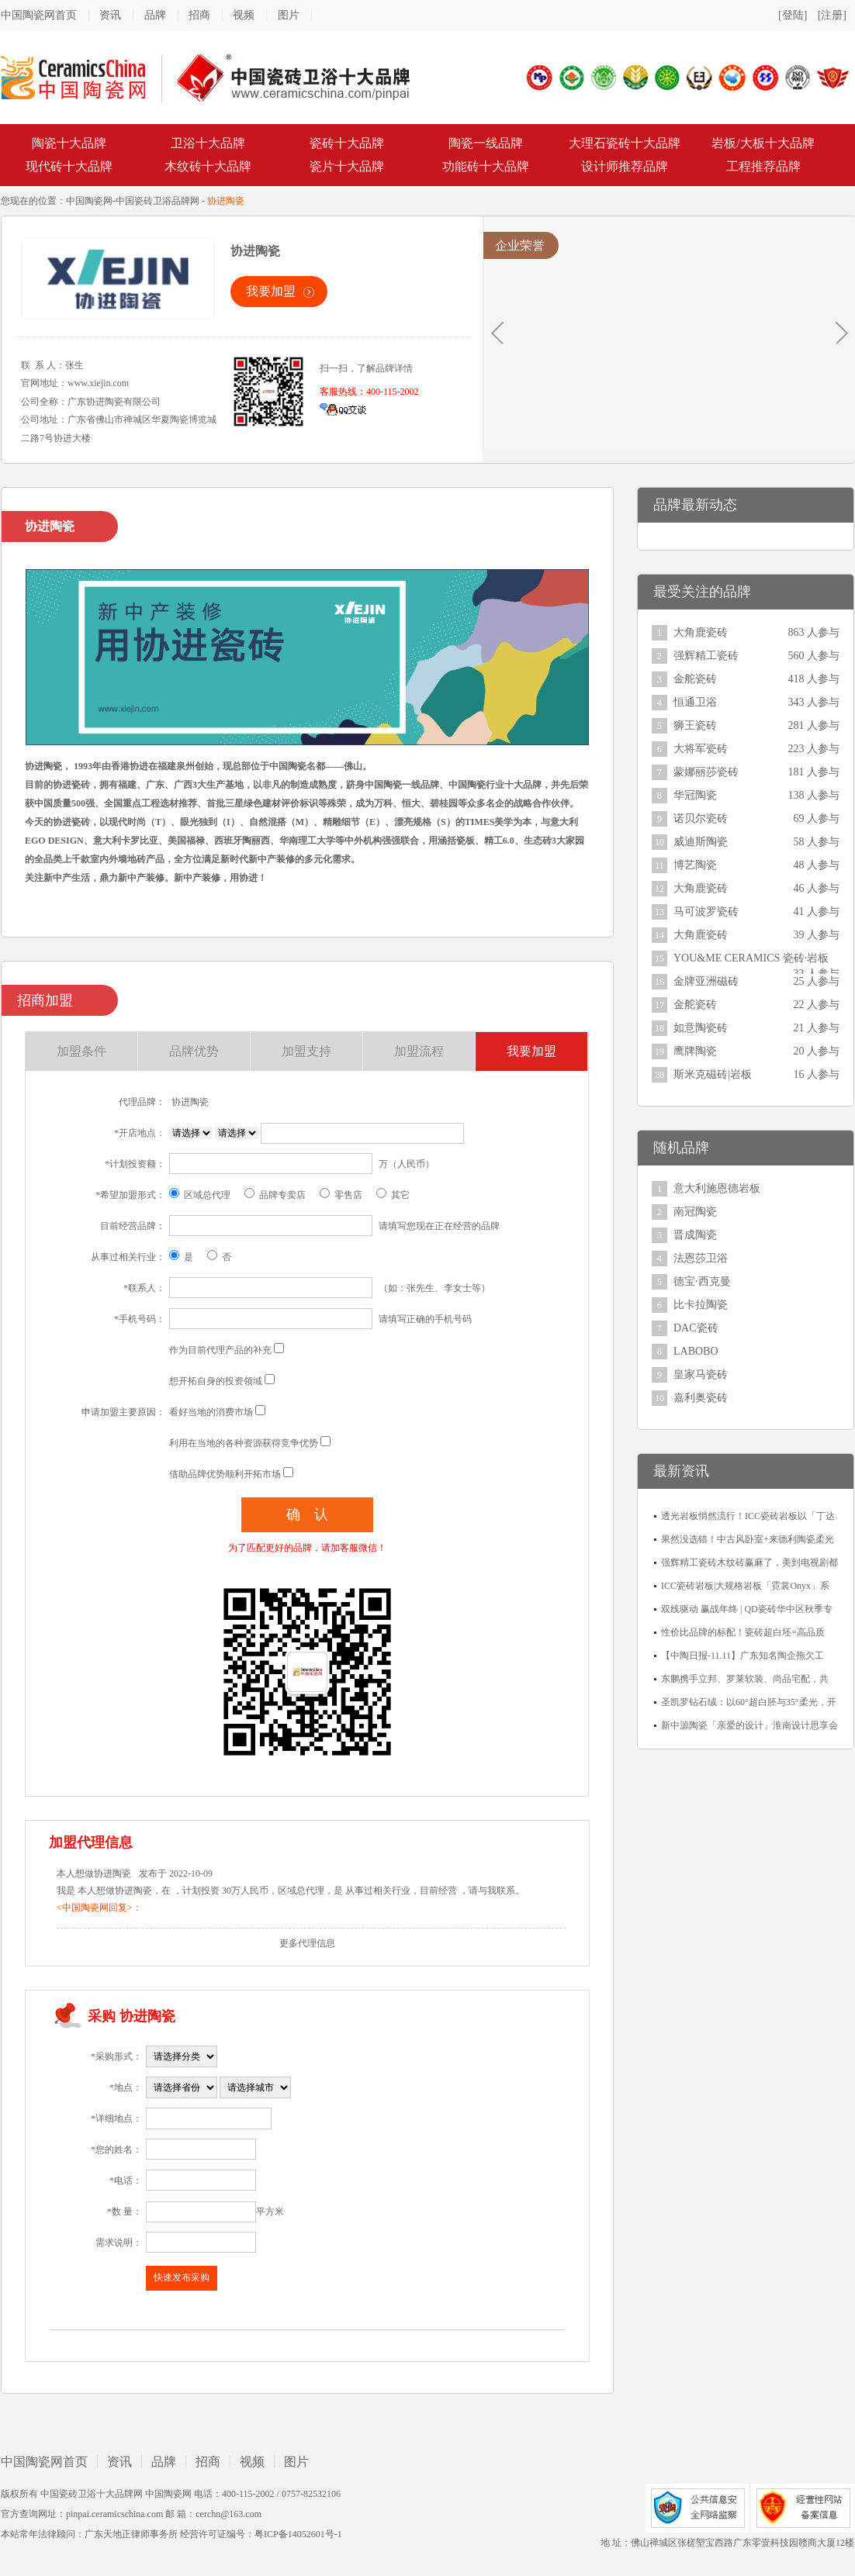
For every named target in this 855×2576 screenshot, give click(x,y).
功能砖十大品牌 (485, 166)
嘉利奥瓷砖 (700, 1398)
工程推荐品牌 (763, 166)
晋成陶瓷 (695, 1235)
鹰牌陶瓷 (695, 1051)
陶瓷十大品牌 (69, 143)
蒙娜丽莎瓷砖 (706, 772)
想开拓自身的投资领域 (215, 1381)
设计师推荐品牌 (624, 166)
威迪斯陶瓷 (700, 842)
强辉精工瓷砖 (706, 655)
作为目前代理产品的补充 (220, 1350)
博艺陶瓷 (695, 865)
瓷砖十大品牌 (347, 143)
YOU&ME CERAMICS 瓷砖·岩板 (751, 958)
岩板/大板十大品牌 (762, 143)
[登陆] (792, 15)
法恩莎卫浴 (700, 1258)
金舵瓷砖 (695, 679)
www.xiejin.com (98, 383)
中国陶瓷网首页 (39, 15)
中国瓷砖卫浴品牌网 (157, 200)
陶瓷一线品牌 (485, 143)
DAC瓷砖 (695, 1328)
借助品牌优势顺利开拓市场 (225, 1474)
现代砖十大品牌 (69, 166)
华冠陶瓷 (695, 795)
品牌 (155, 15)
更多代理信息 (307, 1943)
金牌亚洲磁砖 (706, 981)
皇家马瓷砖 (700, 1374)
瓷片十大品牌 (347, 166)
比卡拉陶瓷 (700, 1304)
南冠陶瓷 (695, 1211)
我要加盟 (271, 291)
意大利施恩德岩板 (716, 1188)
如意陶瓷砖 (700, 1028)
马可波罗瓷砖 (706, 911)
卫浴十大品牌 (208, 143)
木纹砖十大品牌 (207, 166)
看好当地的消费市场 (211, 1412)
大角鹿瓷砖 (700, 632)
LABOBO (695, 1351)
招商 (199, 15)
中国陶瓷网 (89, 200)
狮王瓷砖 (695, 725)
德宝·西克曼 (702, 1281)
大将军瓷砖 (700, 748)
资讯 (110, 15)
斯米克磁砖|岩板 (712, 1074)
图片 (288, 15)
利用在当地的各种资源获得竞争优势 (243, 1443)
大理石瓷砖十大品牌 (624, 143)
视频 (243, 15)
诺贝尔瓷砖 (700, 818)
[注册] (832, 15)
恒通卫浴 (695, 702)
